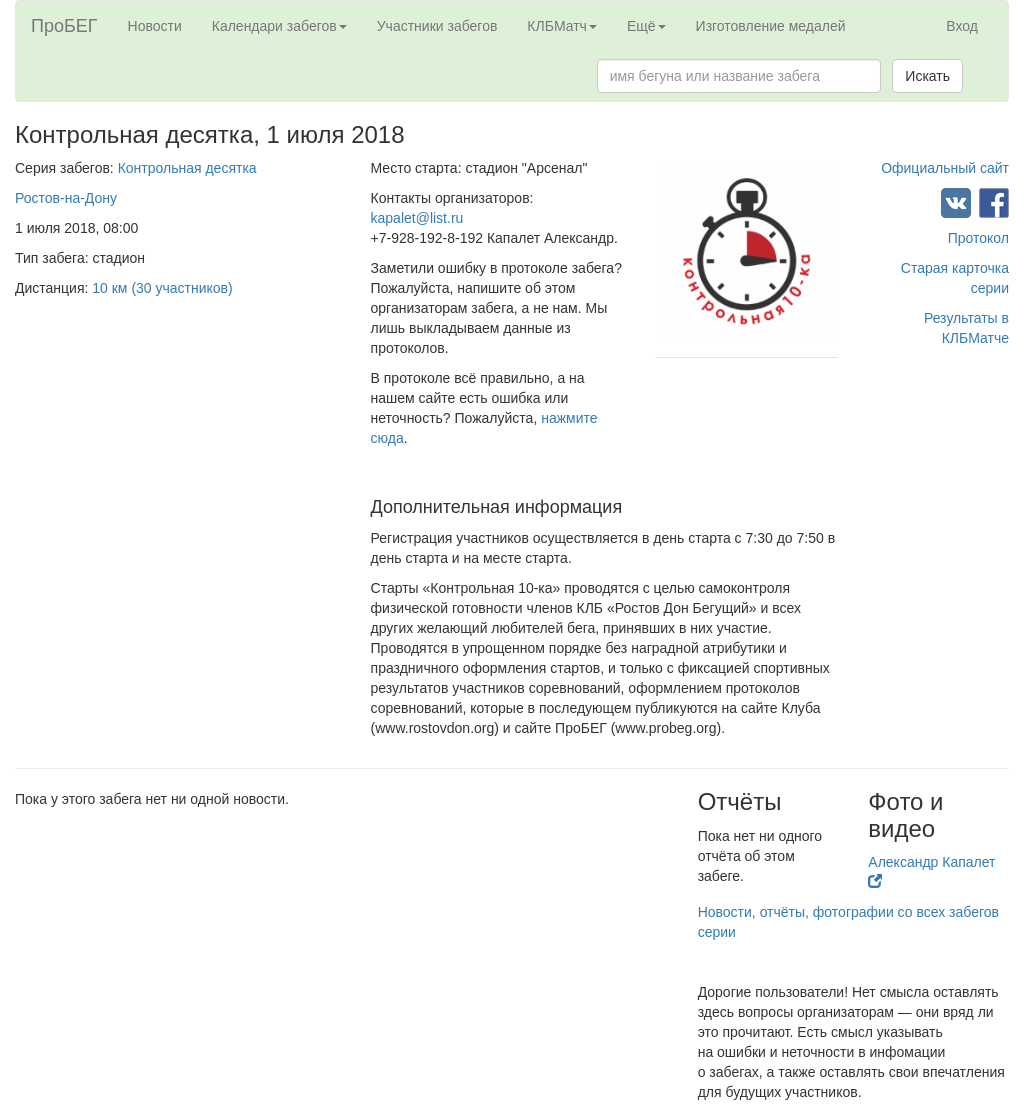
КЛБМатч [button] (562, 26)
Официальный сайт (945, 168)
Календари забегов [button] (279, 26)
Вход (962, 26)
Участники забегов (437, 26)
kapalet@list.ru (417, 218)
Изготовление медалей (771, 26)
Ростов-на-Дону (66, 198)
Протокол (978, 238)
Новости (155, 26)
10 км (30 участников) (162, 288)
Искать (927, 76)
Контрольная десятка (187, 168)
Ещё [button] (646, 26)
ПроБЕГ (64, 26)
